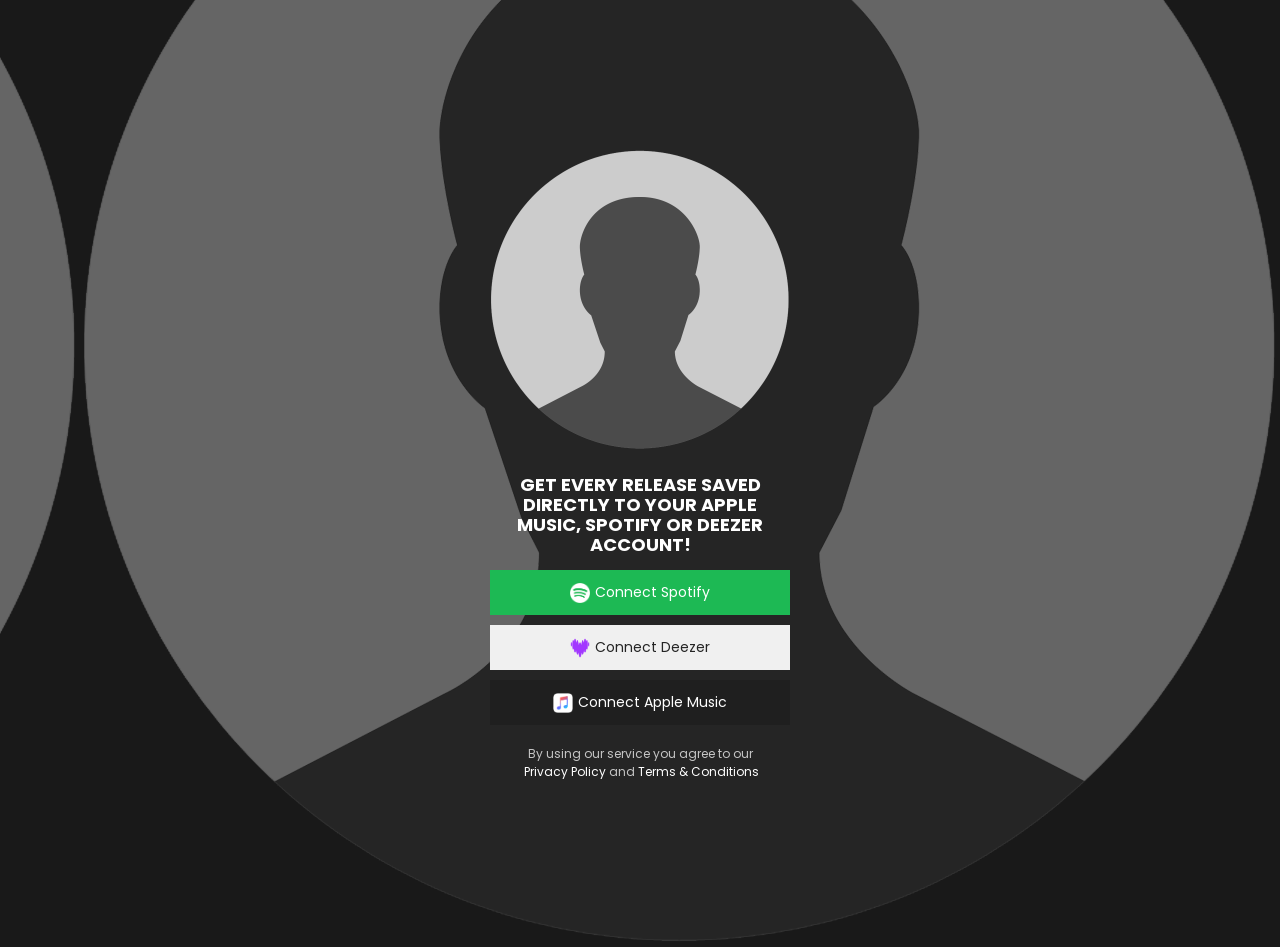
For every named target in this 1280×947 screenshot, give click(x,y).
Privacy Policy (565, 771)
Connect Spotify (640, 592)
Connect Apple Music (640, 702)
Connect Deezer (640, 647)
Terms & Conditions (698, 771)
